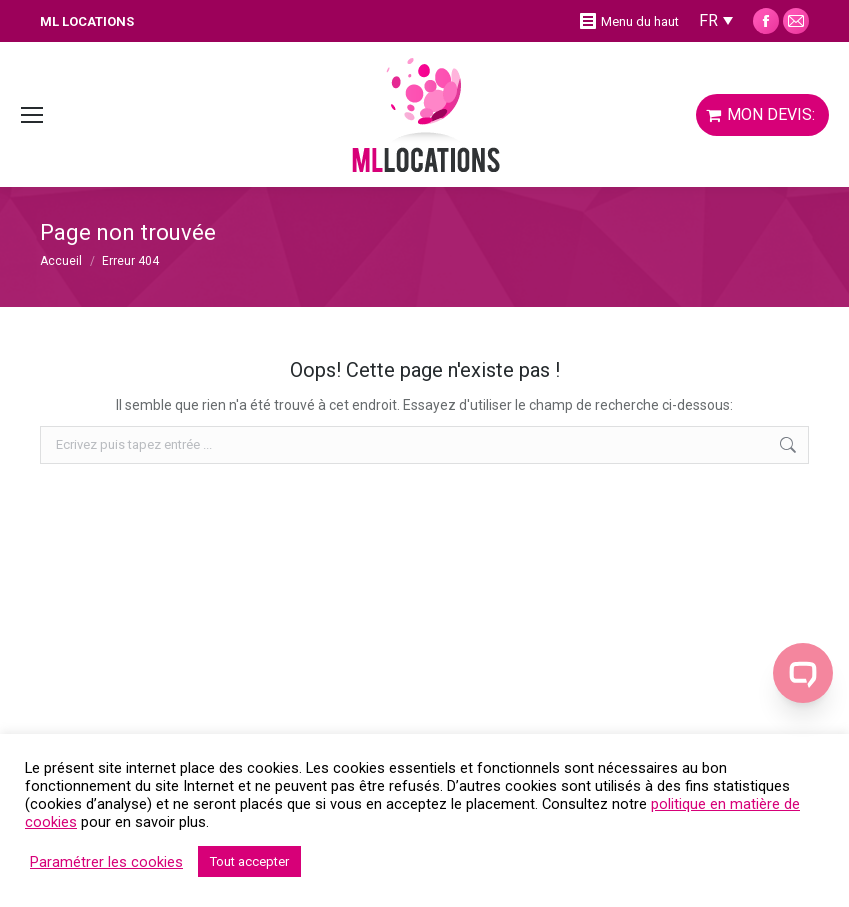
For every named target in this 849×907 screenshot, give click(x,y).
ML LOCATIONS (87, 21)
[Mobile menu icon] (32, 115)
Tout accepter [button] (249, 861)
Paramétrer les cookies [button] (106, 862)
